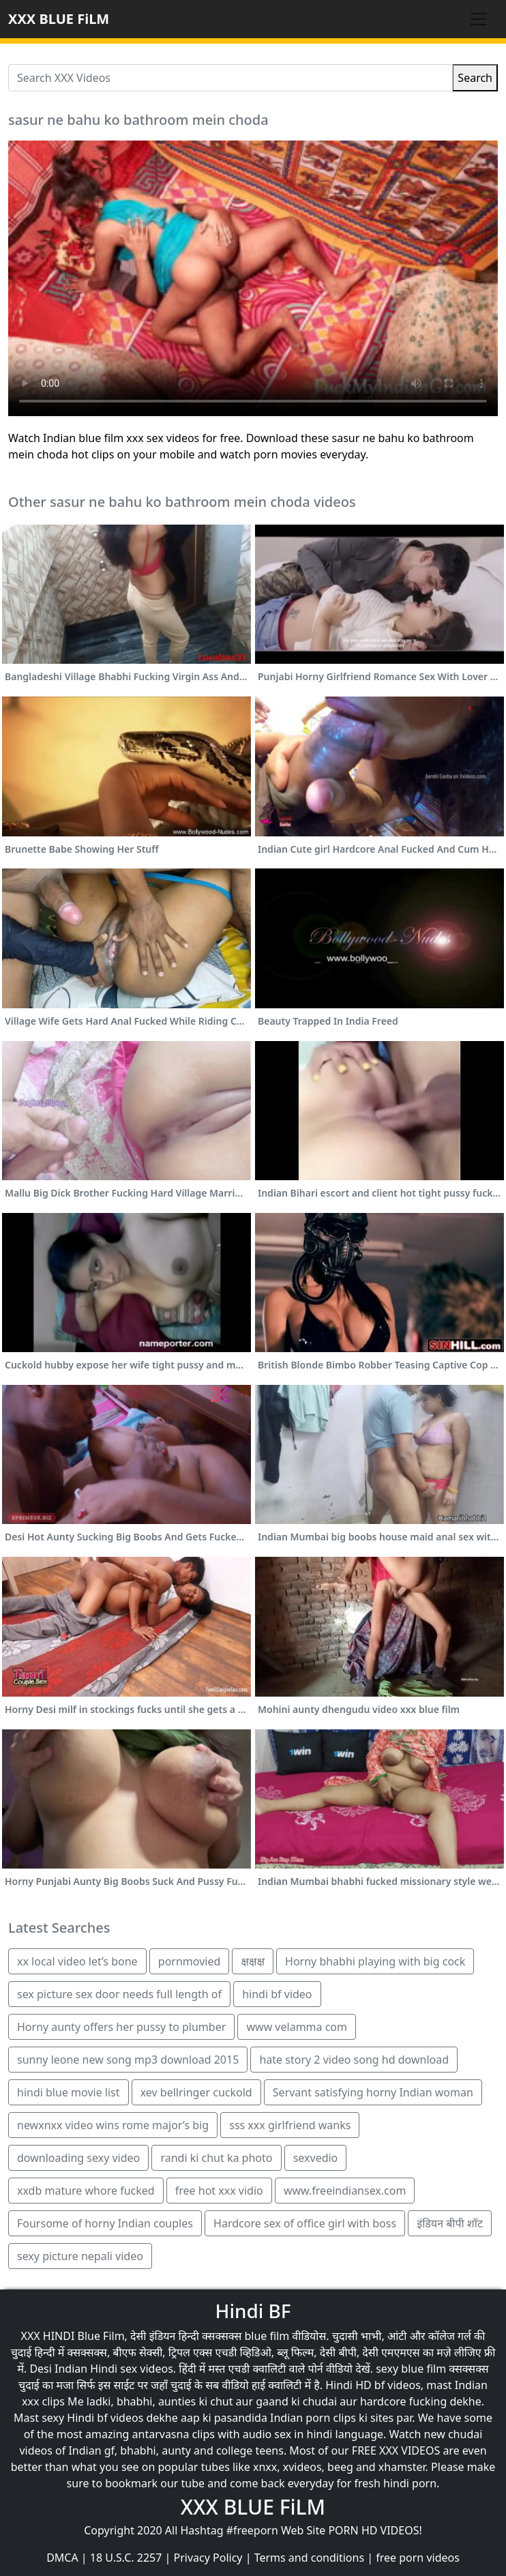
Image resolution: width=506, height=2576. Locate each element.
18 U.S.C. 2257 (126, 2557)
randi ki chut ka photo (216, 2157)
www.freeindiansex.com (345, 2190)
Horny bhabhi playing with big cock (375, 1961)
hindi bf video (277, 1994)
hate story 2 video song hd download (354, 2059)
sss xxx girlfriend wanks (290, 2125)
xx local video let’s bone (77, 1961)
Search (475, 77)
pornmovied (189, 1961)
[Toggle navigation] (479, 19)
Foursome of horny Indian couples (105, 2223)
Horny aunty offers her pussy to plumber (121, 2026)
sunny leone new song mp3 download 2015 (128, 2059)
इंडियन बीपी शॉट (450, 2223)
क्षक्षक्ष (252, 1961)
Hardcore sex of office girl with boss (304, 2223)
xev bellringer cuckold (196, 2092)
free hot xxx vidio (219, 2190)
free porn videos (418, 2557)
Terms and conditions (309, 2557)
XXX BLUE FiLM (58, 19)
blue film (266, 2335)
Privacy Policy (208, 2557)
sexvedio (315, 2157)
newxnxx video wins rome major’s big (113, 2125)
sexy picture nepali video (80, 2256)
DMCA (62, 2557)
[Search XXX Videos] (230, 77)
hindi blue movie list (68, 2092)
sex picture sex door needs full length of (119, 1994)
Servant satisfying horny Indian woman (373, 2092)
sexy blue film (411, 2368)
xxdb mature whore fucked (86, 2190)
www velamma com (296, 2026)
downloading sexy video (78, 2157)
